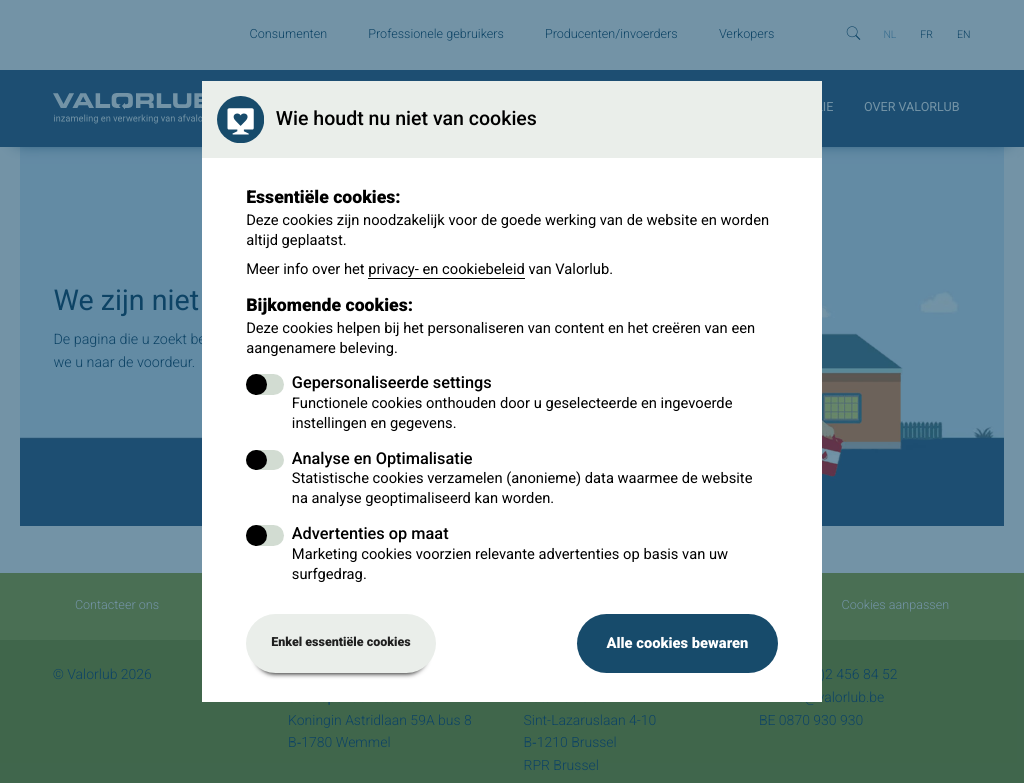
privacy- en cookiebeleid (446, 269)
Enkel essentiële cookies (341, 642)
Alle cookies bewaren (677, 643)
